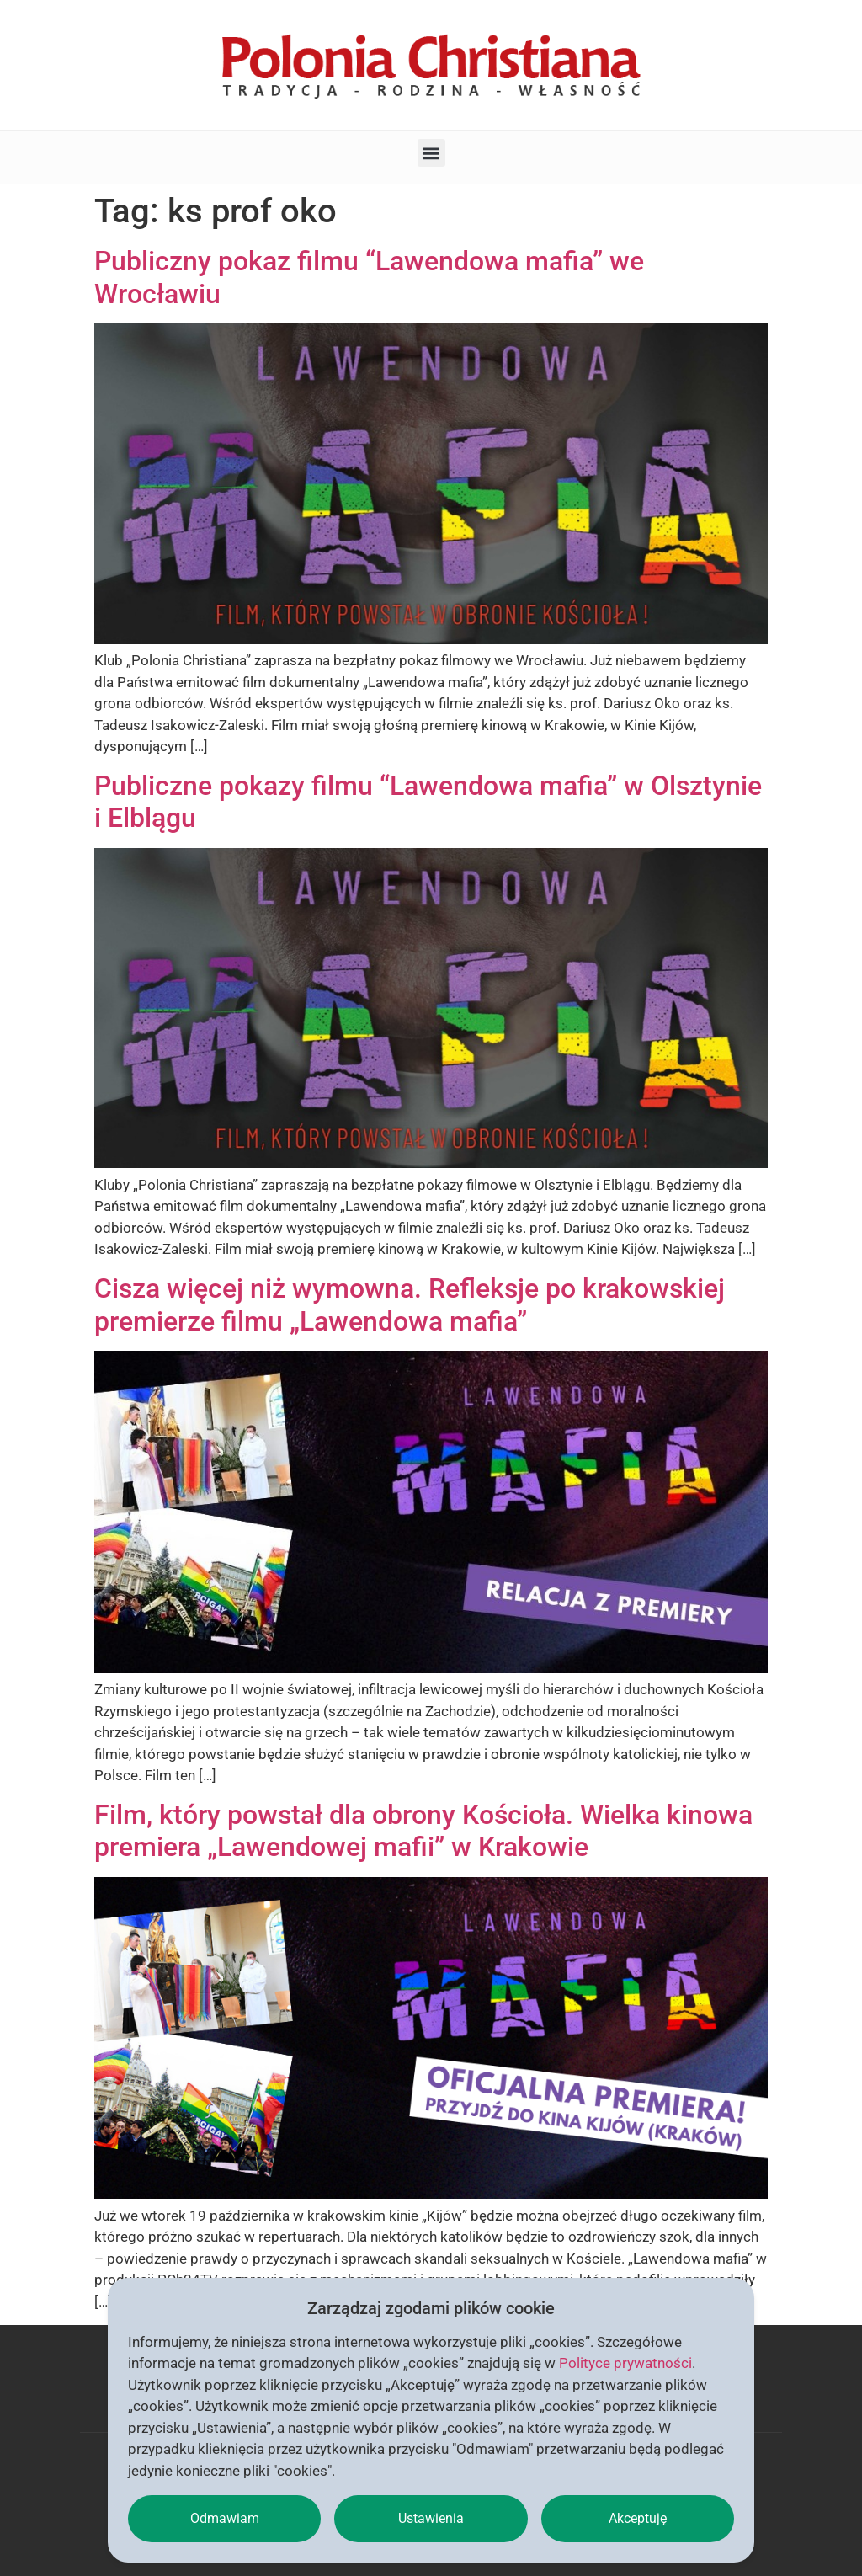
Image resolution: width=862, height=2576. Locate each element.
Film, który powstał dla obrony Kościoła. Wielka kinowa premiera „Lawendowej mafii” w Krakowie (423, 1831)
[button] (431, 153)
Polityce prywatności (625, 2363)
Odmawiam (224, 2518)
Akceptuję (638, 2518)
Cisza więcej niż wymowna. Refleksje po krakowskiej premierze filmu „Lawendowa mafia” (409, 1304)
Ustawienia (431, 2518)
